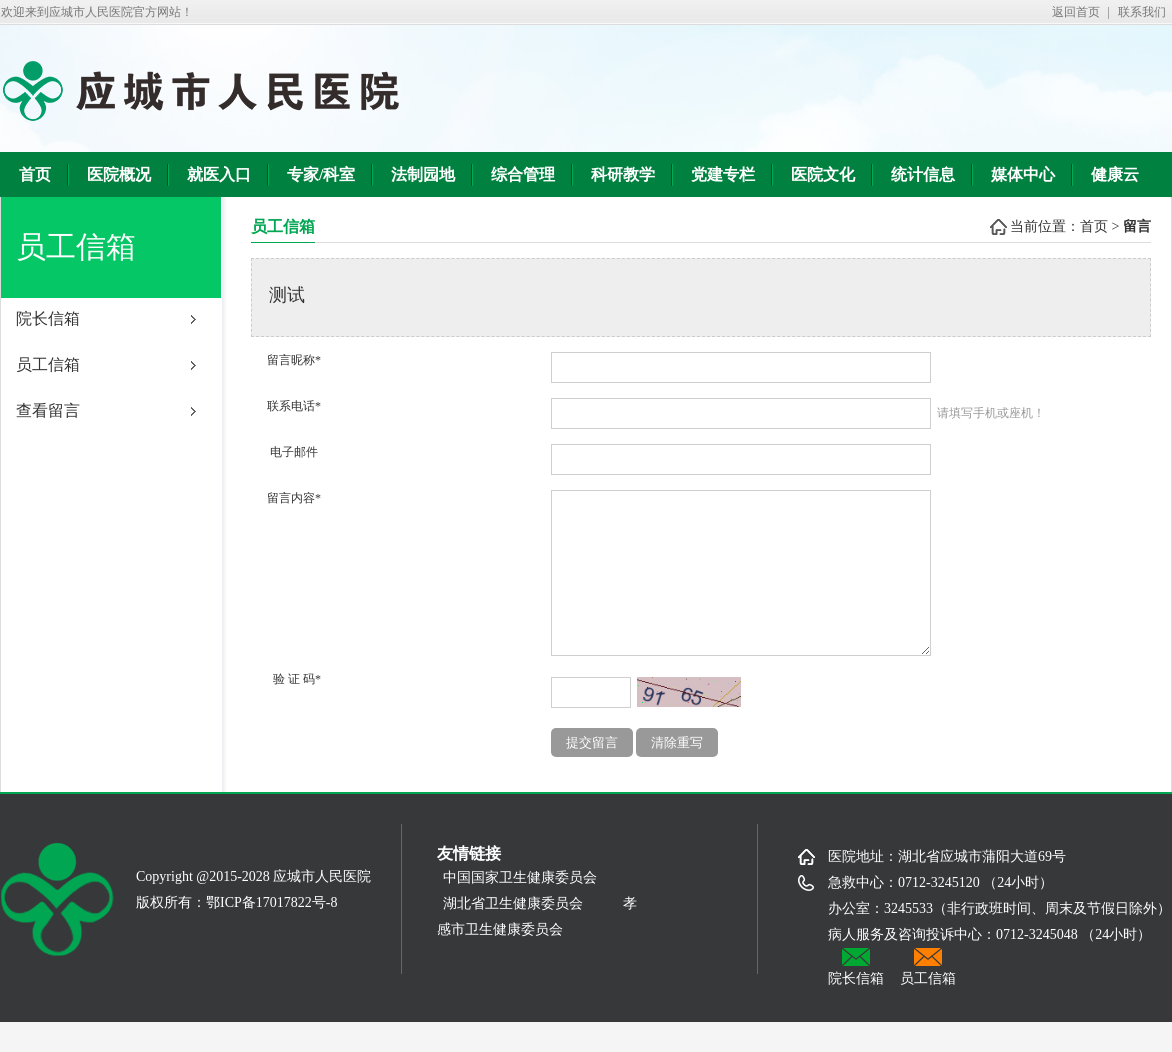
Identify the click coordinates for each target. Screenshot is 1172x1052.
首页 (35, 174)
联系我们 (1142, 12)
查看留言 (48, 410)
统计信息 (923, 174)
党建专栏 (723, 174)
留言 (1137, 226)
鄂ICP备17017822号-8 (271, 932)
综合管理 (523, 174)
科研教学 (623, 174)
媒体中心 (1023, 174)
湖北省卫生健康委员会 (513, 933)
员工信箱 (48, 364)
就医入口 (219, 174)
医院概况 (119, 174)
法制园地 (423, 174)
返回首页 (1076, 12)
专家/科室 (321, 174)
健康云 (1115, 174)
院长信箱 (48, 318)
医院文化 (823, 174)
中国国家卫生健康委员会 (527, 907)
